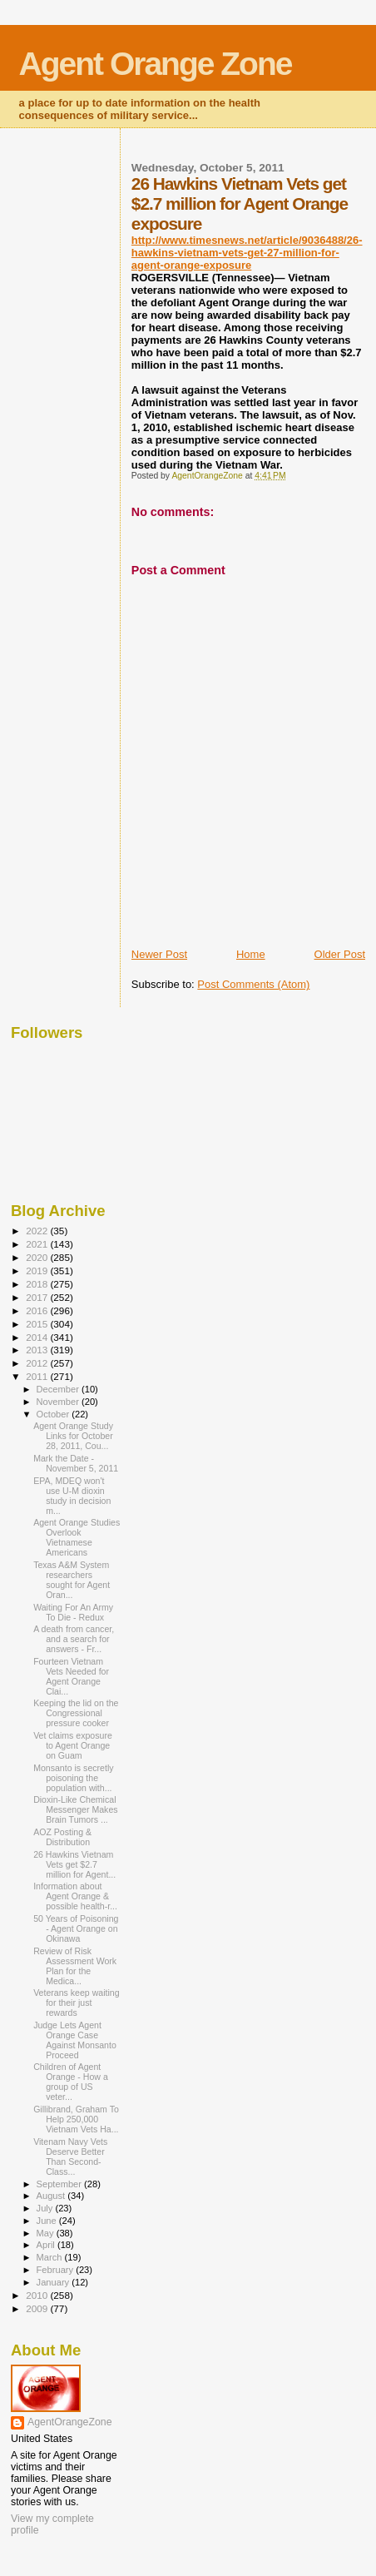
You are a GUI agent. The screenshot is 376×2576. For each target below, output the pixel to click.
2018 (38, 1283)
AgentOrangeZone (69, 2422)
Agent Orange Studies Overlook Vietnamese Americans (76, 1537)
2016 (38, 1310)
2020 (38, 1257)
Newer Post (159, 954)
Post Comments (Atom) (253, 984)
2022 (38, 1230)
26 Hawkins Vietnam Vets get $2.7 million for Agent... (74, 1864)
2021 (38, 1243)
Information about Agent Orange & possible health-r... (75, 1896)
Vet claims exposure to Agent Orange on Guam (72, 1745)
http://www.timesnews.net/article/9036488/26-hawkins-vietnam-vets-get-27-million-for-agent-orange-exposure (247, 252)
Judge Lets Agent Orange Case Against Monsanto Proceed (74, 2040)
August (52, 2196)
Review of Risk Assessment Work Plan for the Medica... (74, 1966)
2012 (38, 1362)
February (57, 2270)
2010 (38, 2295)
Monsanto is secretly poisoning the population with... (73, 1778)
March (51, 2257)
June (48, 2221)
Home (250, 954)
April (47, 2245)
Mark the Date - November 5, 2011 (75, 1463)
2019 (38, 1270)
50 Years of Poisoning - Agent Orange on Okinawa (75, 1928)
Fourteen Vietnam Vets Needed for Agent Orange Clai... (71, 1676)
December (59, 1389)
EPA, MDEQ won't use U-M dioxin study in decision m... (72, 1496)
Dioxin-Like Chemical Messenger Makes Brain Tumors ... (75, 1809)
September (61, 2184)
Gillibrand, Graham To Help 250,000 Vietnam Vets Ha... (76, 2119)
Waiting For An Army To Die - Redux (73, 1612)
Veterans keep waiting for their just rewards (76, 2003)
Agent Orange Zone (155, 64)
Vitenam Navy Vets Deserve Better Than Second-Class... (70, 2156)
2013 (38, 1349)
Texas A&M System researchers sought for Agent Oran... (71, 1580)
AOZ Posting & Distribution (62, 1837)
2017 (38, 1297)
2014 (38, 1337)
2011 (38, 1376)
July (46, 2208)
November (59, 1402)
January (54, 2282)
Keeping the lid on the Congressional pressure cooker (75, 1713)
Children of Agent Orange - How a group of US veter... (70, 2082)
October (54, 1414)
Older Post (339, 954)
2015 (38, 1323)
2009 (38, 2308)
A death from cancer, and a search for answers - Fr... (73, 1639)
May (47, 2233)
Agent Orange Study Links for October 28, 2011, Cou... (73, 1436)
